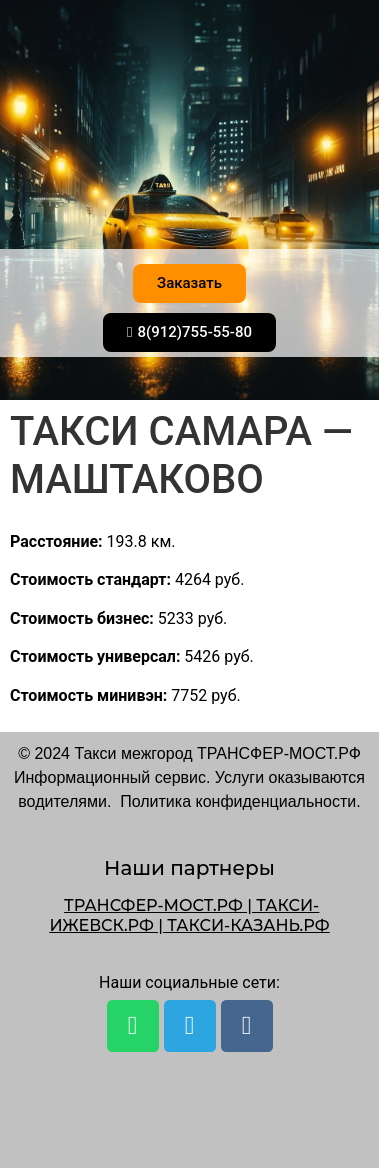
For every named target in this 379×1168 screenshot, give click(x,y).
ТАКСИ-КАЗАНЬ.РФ (248, 925)
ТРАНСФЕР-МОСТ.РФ (153, 905)
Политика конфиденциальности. (240, 801)
